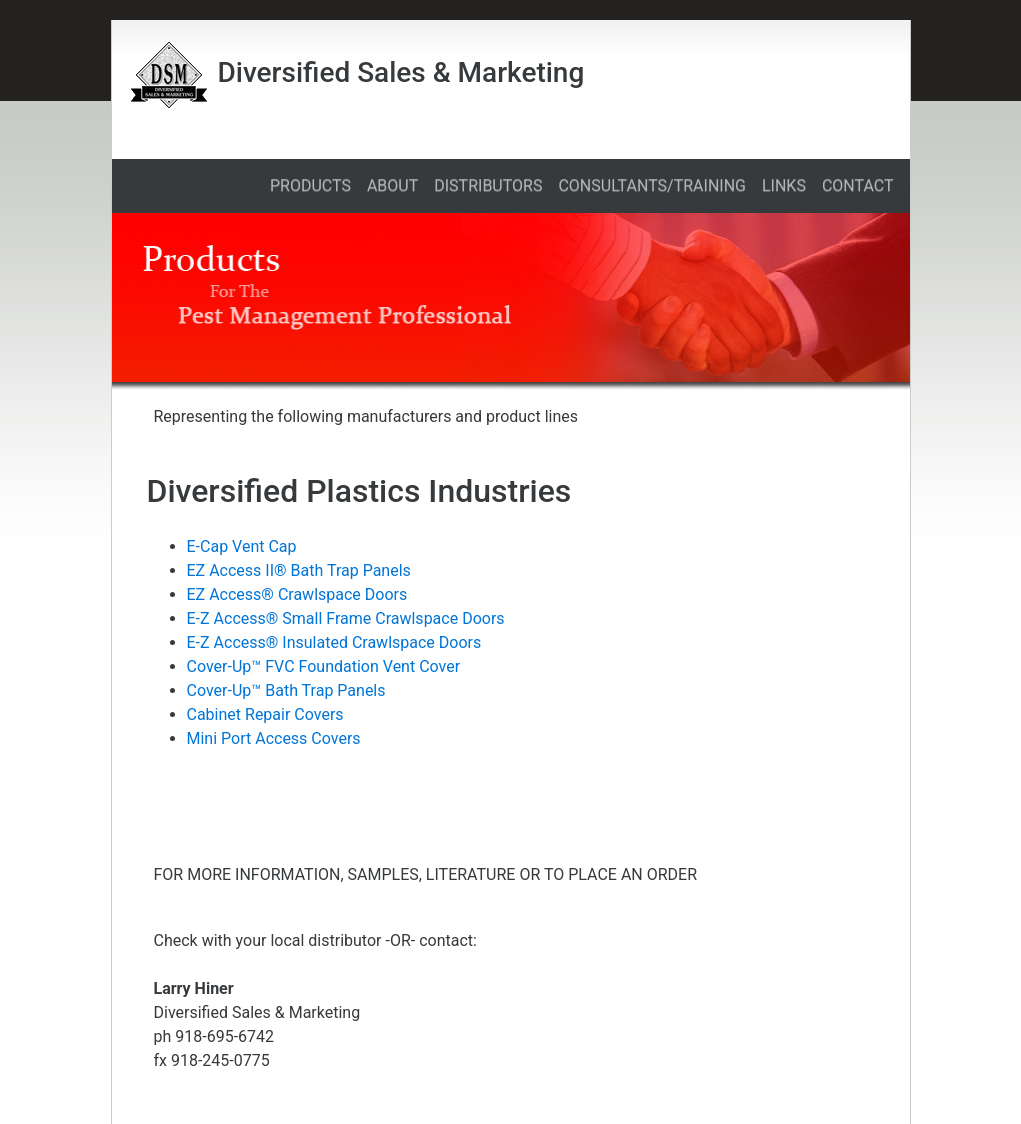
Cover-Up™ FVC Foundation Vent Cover (324, 666)
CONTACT (858, 185)
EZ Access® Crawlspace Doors (297, 594)
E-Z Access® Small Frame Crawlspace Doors (346, 618)
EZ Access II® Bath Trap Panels (299, 570)
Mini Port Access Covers (274, 738)
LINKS (784, 185)
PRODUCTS (310, 185)
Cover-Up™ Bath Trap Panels (286, 690)
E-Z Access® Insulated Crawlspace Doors (334, 642)
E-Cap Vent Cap (242, 546)
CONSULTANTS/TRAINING (652, 185)
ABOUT (392, 185)
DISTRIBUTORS (488, 185)
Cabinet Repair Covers (265, 714)
